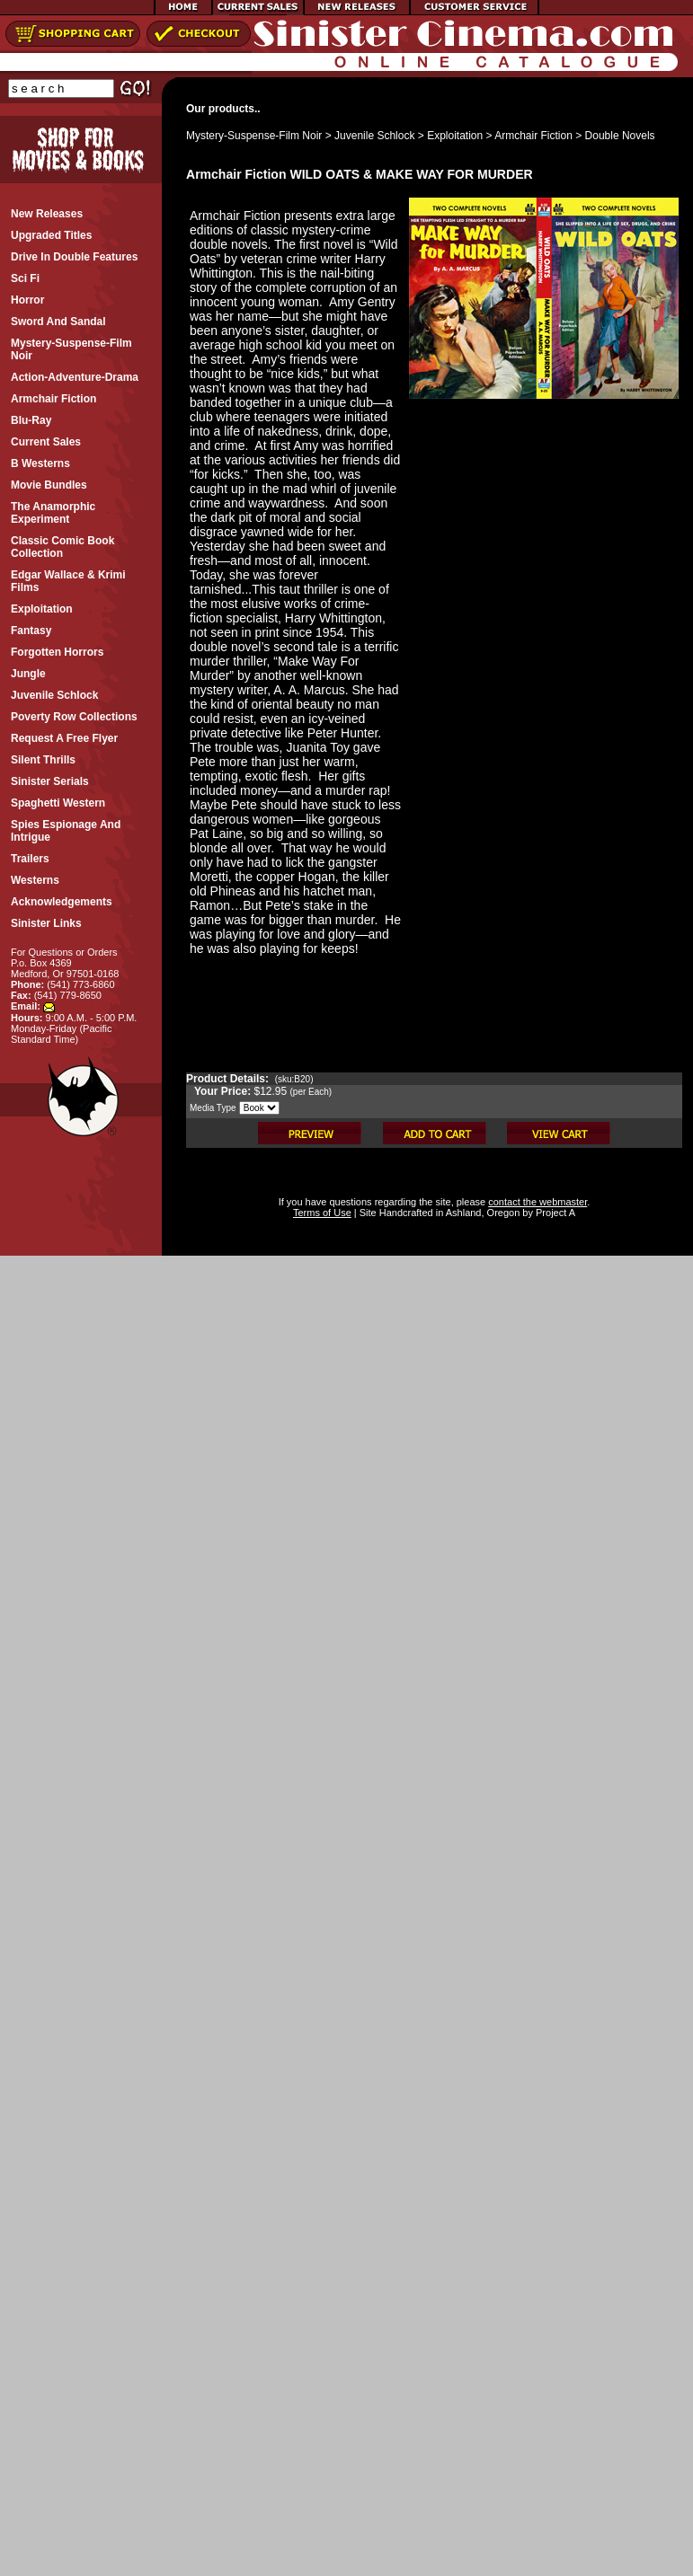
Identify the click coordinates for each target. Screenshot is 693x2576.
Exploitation (455, 135)
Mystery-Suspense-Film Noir (254, 135)
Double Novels (620, 135)
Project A (554, 1212)
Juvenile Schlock (374, 135)
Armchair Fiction (533, 135)
